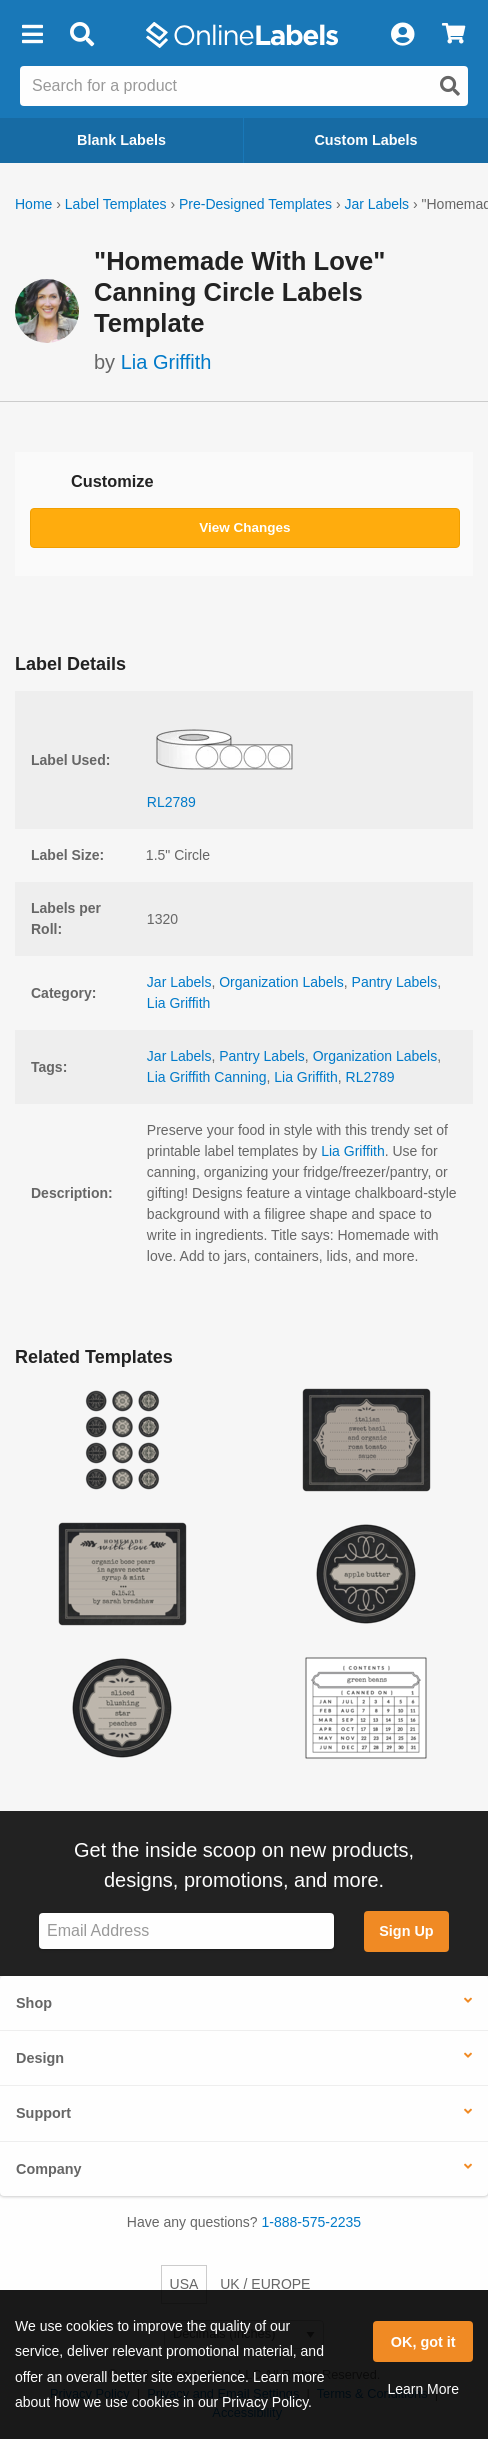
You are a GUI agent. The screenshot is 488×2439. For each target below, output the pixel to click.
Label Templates (116, 204)
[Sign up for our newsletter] (186, 1931)
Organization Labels (281, 982)
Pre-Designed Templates (255, 204)
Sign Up (406, 1931)
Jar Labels (376, 204)
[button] (32, 35)
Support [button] (43, 2113)
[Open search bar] (81, 35)
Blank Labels (121, 140)
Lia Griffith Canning (207, 1077)
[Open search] (450, 86)
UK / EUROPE (265, 2284)
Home (33, 204)
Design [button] (40, 2058)
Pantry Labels (395, 982)
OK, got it (423, 2342)
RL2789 (370, 1077)
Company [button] (49, 2169)
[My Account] (402, 35)
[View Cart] (453, 35)
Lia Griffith (166, 362)
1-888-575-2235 (312, 2222)
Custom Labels (365, 140)
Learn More (423, 2389)
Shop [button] (34, 2003)
